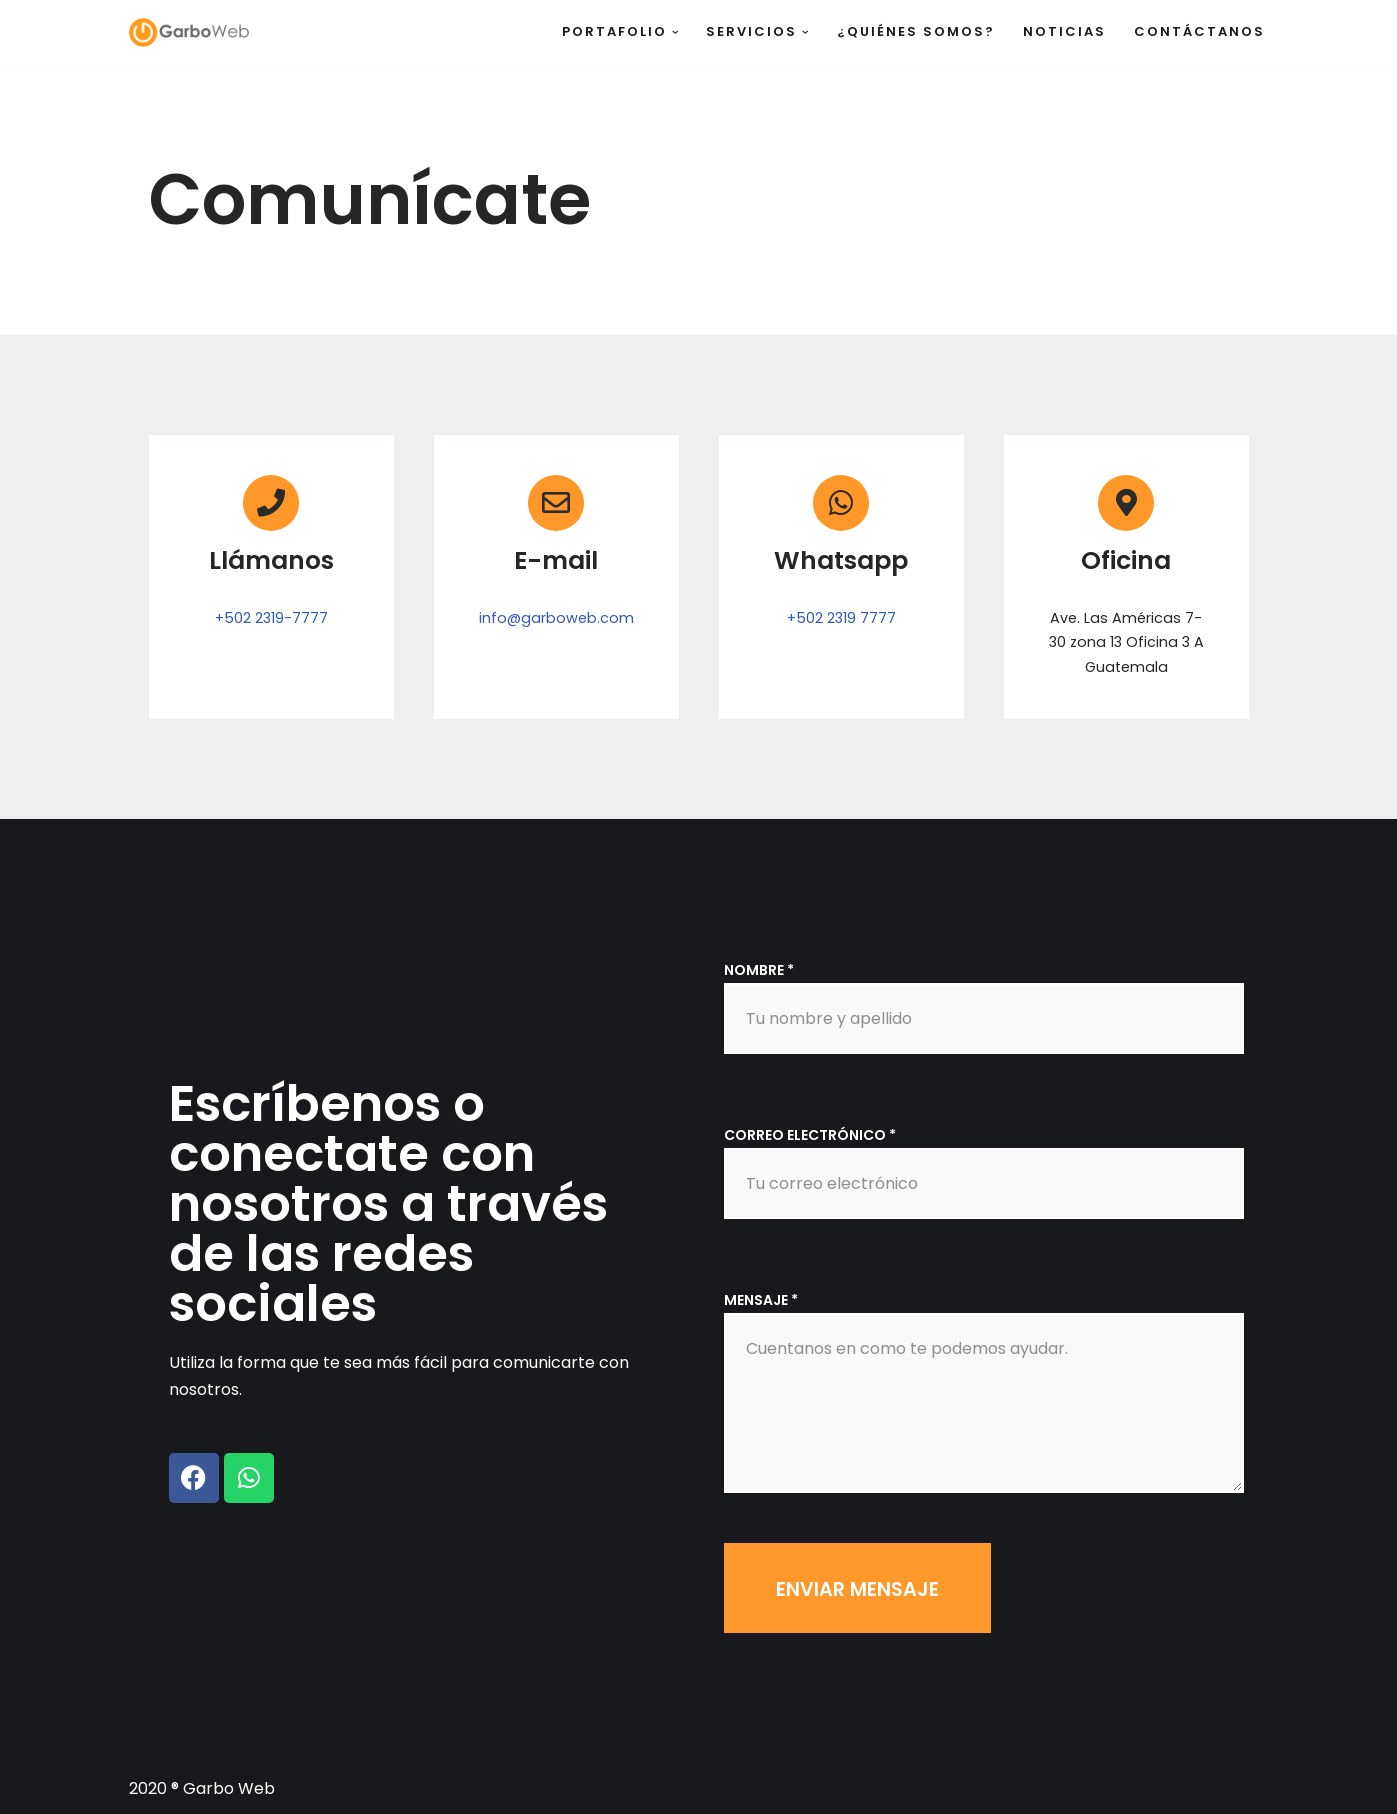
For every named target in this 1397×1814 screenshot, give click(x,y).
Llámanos (271, 560)
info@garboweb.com (556, 618)
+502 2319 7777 (841, 618)
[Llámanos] (271, 503)
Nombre (759, 970)
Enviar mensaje (857, 1589)
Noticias (1064, 31)
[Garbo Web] (189, 32)
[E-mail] (556, 503)
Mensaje (761, 1300)
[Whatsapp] (841, 503)
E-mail (556, 560)
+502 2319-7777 (271, 618)
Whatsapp (841, 560)
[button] (675, 32)
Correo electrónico (810, 1135)
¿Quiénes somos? (916, 31)
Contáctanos (1199, 31)
